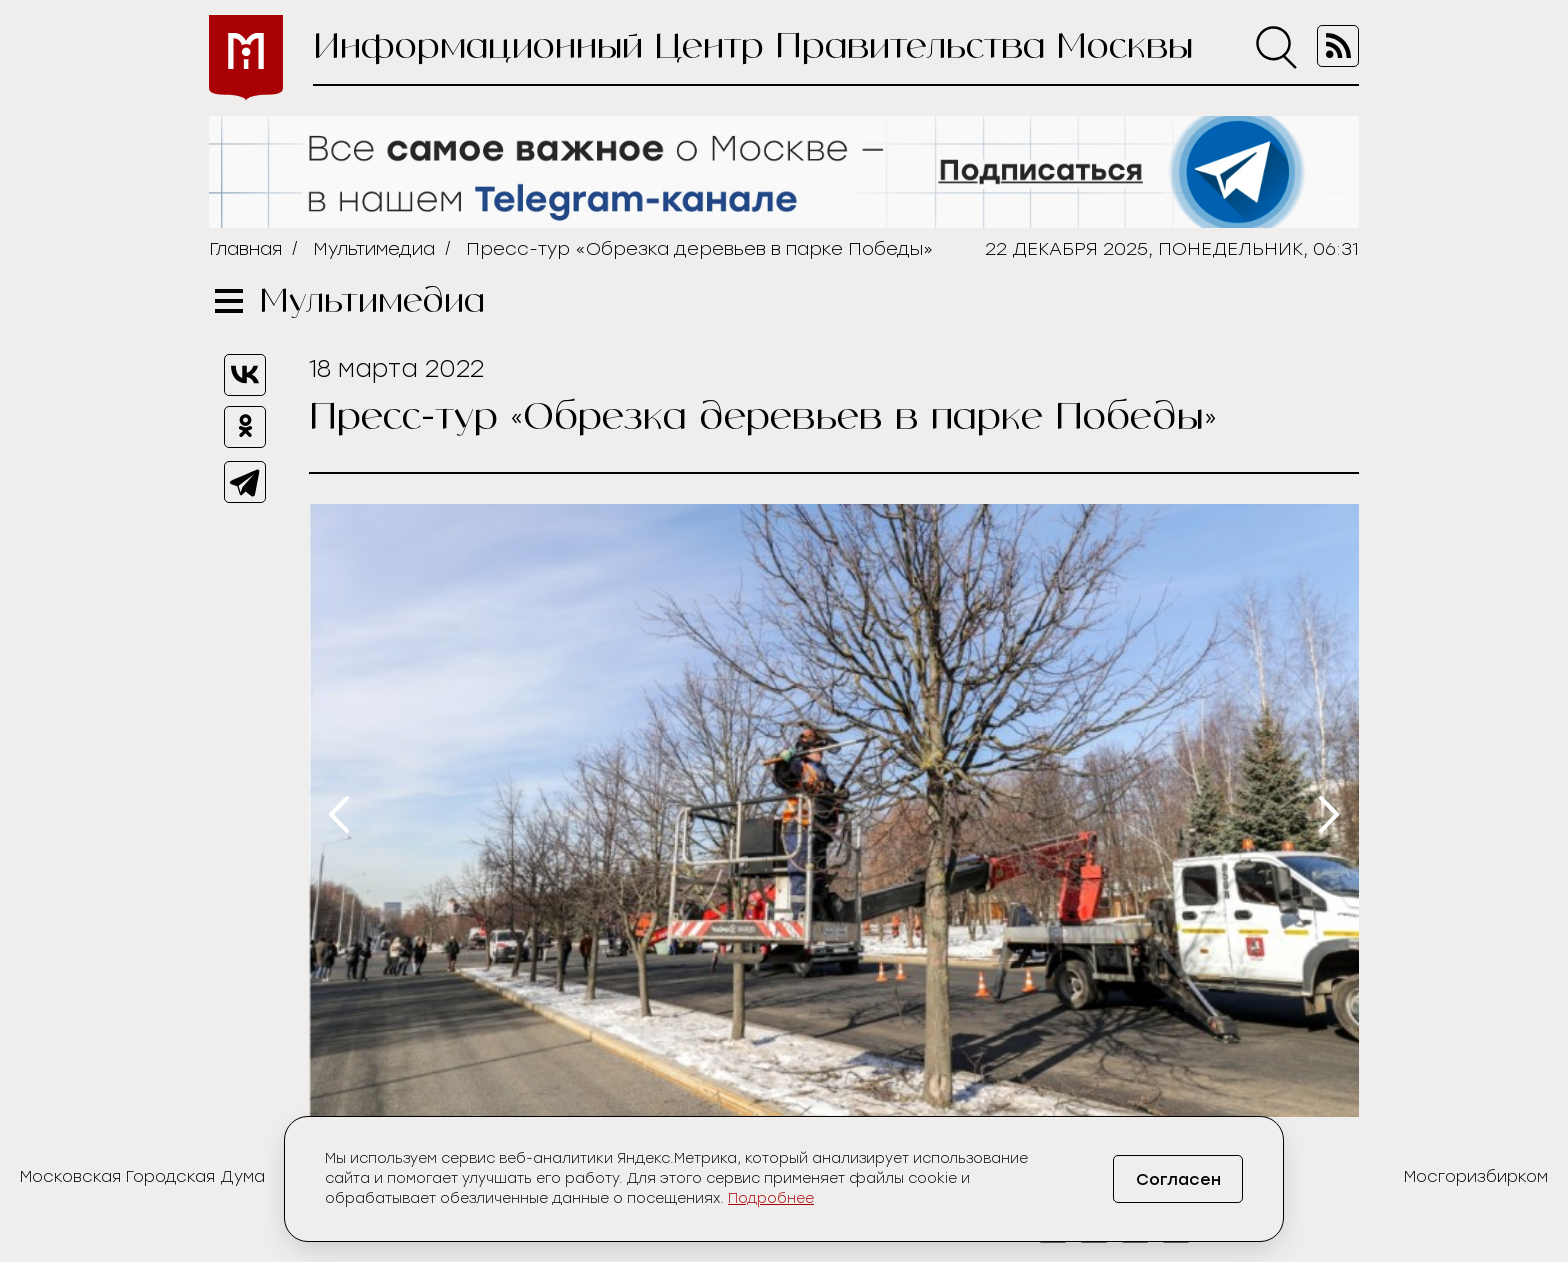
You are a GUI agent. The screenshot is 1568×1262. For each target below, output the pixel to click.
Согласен (1178, 1179)
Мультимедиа (374, 249)
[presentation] (339, 814)
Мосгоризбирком (1476, 1176)
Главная (245, 249)
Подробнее (771, 1198)
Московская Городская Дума (142, 1176)
